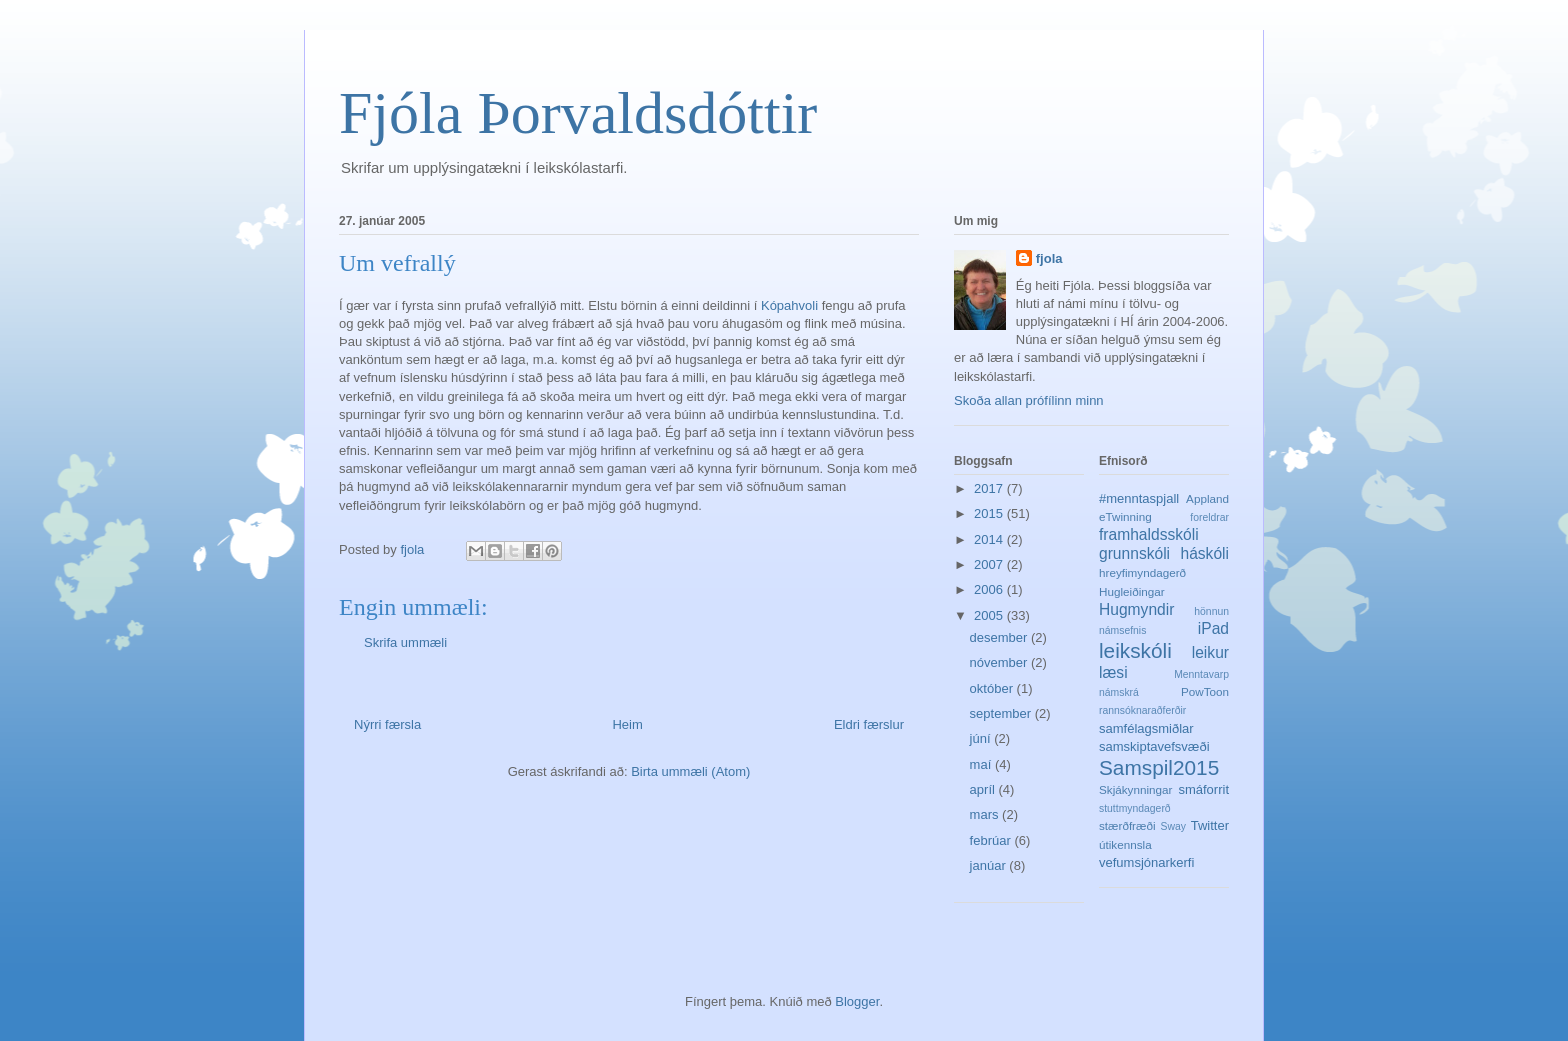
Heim (627, 724)
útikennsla (1125, 844)
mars (986, 814)
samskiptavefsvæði (1154, 746)
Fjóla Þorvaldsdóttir (578, 113)
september (1002, 713)
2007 (990, 564)
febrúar (992, 840)
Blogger (857, 1001)
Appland (1207, 498)
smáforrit (1203, 789)
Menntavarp (1201, 674)
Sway (1173, 826)
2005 (990, 615)
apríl (984, 789)
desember (1000, 637)
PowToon (1205, 691)
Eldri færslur (869, 724)
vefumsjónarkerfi (1146, 862)
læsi (1113, 672)
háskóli (1204, 553)
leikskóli (1135, 650)
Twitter (1210, 825)
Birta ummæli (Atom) (690, 771)
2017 (990, 488)
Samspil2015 (1159, 767)
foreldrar (1209, 517)
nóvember (1000, 662)
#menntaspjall (1139, 498)
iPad (1213, 628)
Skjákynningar (1135, 789)
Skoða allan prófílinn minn (1029, 400)
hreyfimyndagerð (1142, 572)
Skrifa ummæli (405, 642)
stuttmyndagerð (1135, 808)
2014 (990, 539)
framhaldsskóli (1149, 534)
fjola (1049, 258)
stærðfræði (1127, 825)
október (993, 688)
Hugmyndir (1136, 609)
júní (982, 738)
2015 (990, 513)
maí (982, 764)
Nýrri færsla (387, 724)
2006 (990, 589)
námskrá (1119, 692)
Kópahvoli (791, 305)
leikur (1210, 652)
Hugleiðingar (1132, 591)
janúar (990, 865)
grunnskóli (1134, 553)
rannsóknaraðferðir (1142, 710)
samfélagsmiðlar (1146, 728)
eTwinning (1125, 516)
